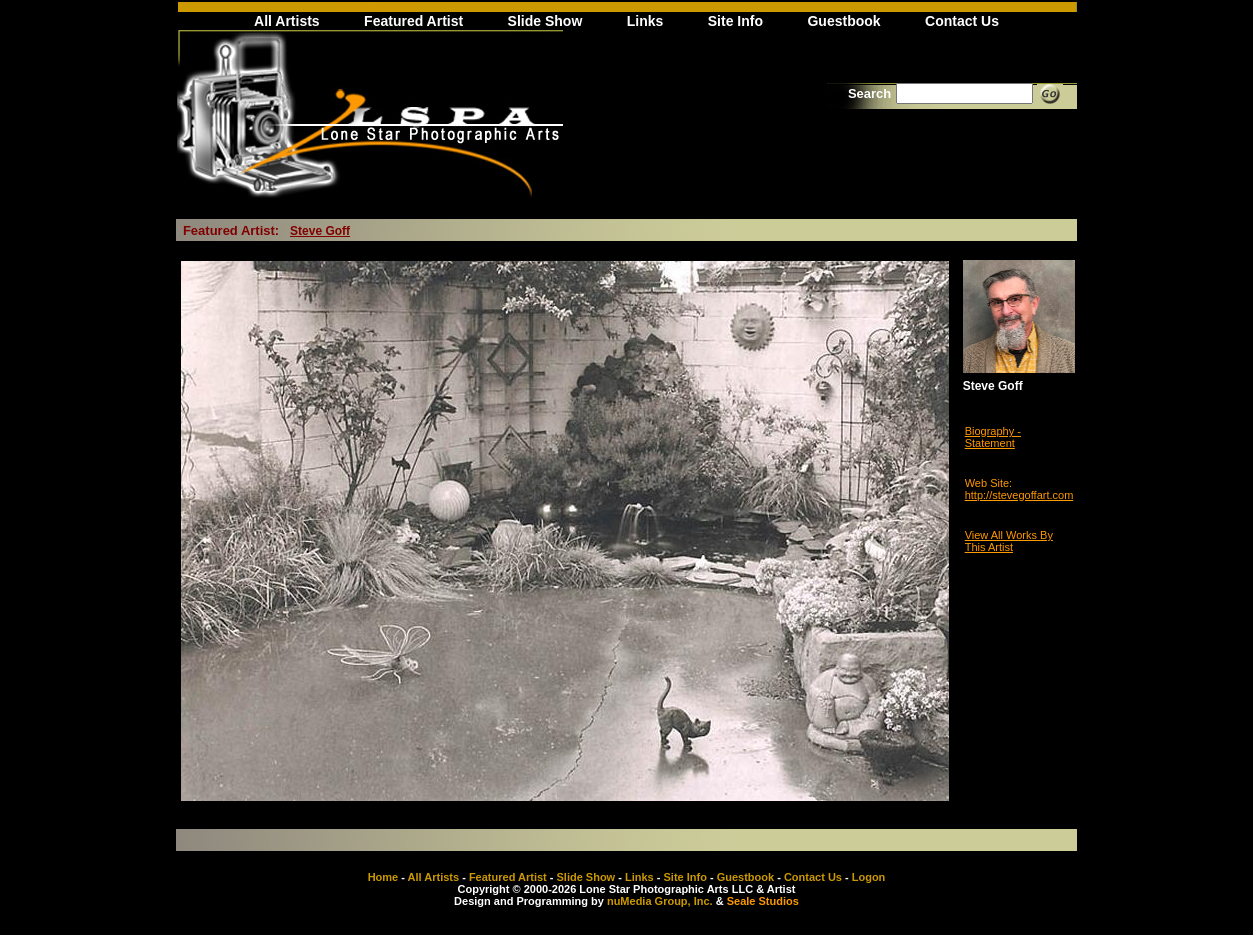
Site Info (735, 21)
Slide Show (545, 21)
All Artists (287, 21)
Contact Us (962, 21)
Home (383, 877)
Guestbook (843, 21)
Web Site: (989, 483)
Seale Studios (763, 901)
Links (645, 21)
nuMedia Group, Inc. (660, 901)
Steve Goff (320, 231)
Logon (869, 877)
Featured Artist (413, 21)
